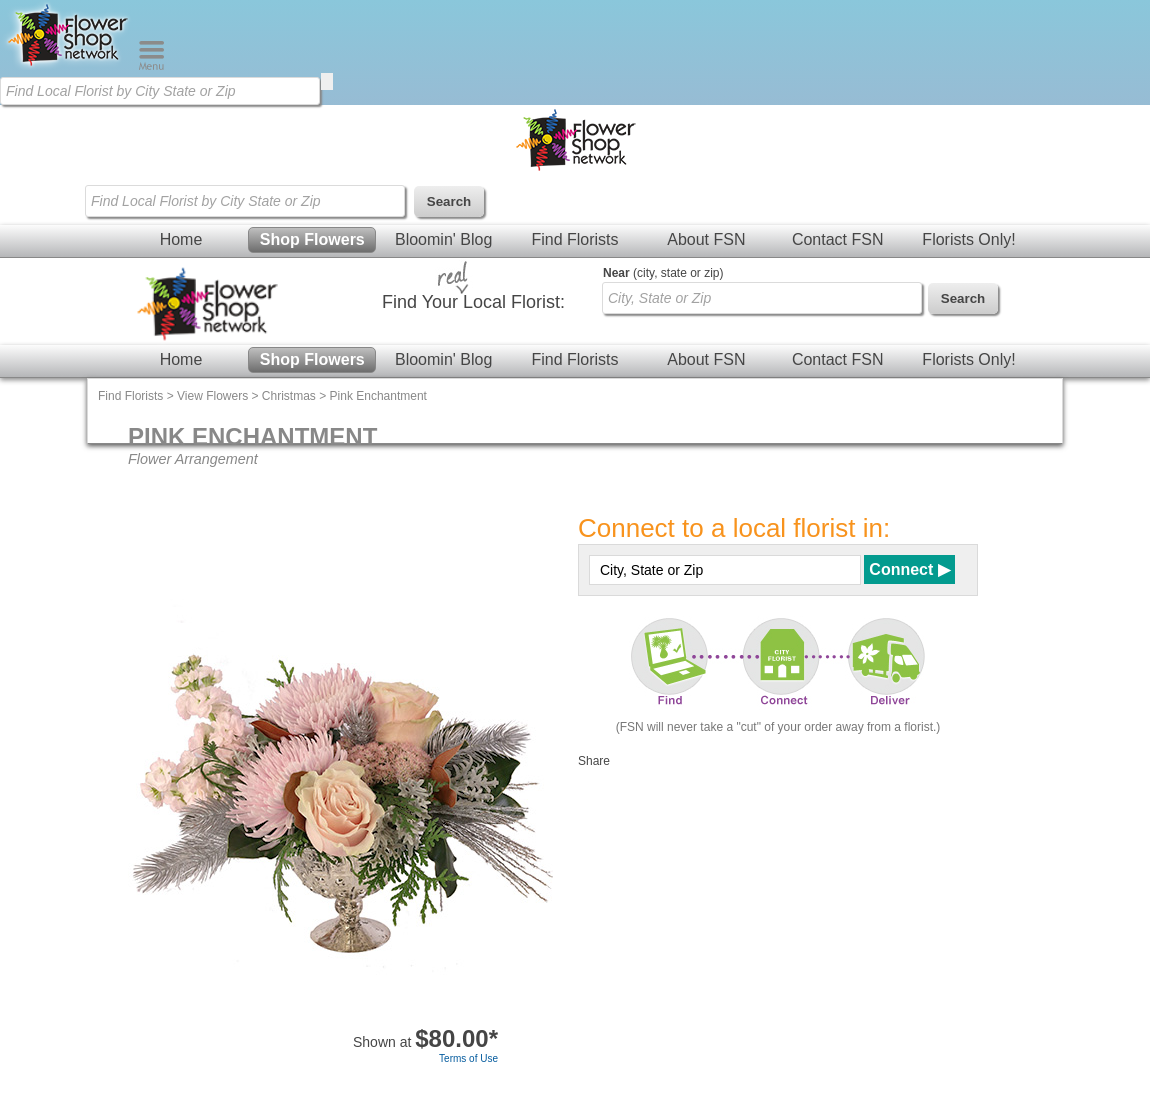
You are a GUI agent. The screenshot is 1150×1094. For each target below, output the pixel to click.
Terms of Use (468, 1058)
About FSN (706, 239)
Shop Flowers (312, 239)
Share (594, 761)
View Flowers (212, 396)
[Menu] (151, 66)
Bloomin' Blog (443, 239)
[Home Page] (69, 66)
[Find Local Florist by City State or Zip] (160, 91)
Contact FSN (838, 239)
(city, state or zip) (663, 273)
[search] (327, 81)
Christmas (289, 396)
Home (181, 239)
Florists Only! (968, 239)
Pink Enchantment (378, 396)
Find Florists (574, 239)
